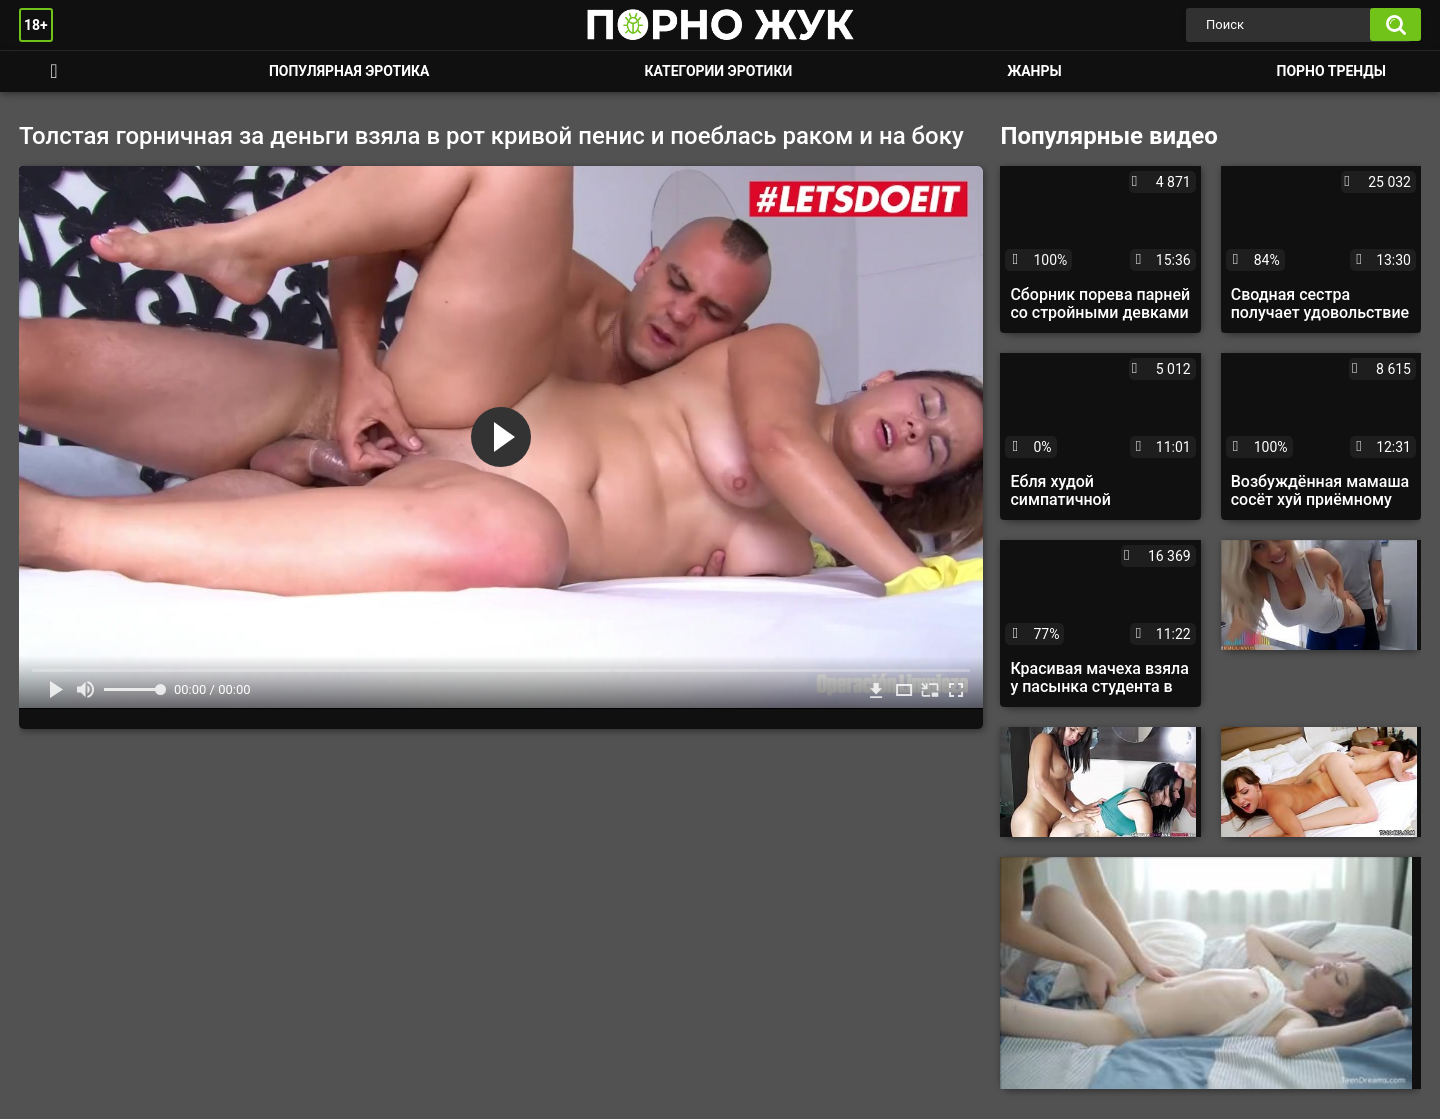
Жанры (1034, 71)
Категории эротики (718, 71)
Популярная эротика (349, 71)
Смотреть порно (54, 71)
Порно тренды (1331, 71)
